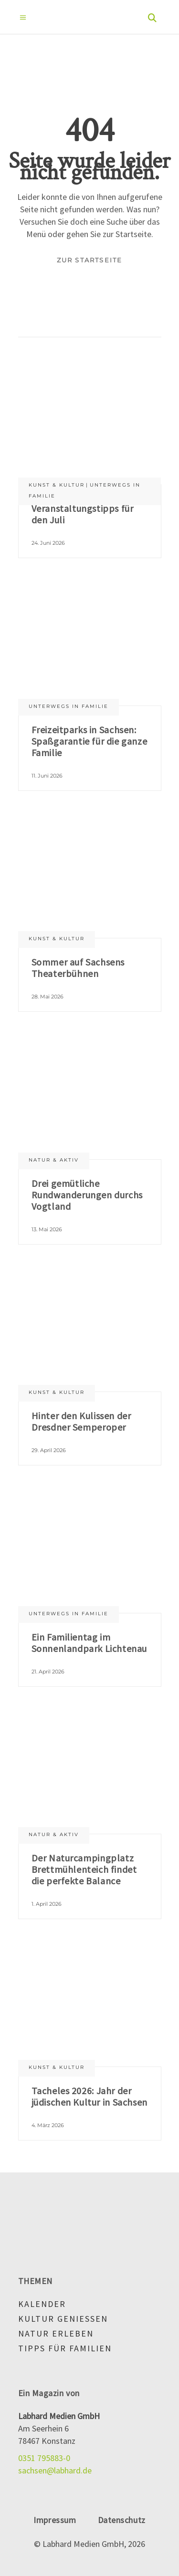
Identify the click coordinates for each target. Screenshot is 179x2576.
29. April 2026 (49, 1450)
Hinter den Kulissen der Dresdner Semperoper (81, 1421)
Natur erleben (56, 2333)
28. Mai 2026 (47, 996)
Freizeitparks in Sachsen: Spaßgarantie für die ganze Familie (89, 741)
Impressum (54, 2519)
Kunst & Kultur (56, 485)
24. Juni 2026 (48, 543)
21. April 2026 (48, 1671)
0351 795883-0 (44, 2457)
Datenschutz (122, 2519)
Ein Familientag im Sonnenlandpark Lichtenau (89, 1642)
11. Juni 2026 (47, 775)
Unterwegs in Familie (68, 706)
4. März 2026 (48, 2125)
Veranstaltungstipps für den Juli (83, 514)
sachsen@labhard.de (55, 2470)
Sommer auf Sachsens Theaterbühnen (78, 967)
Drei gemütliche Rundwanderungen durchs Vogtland (87, 1194)
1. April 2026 (47, 1904)
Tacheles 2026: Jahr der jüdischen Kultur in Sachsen (89, 2096)
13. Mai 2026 (47, 1229)
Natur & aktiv (54, 1160)
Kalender (42, 2303)
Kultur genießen (63, 2318)
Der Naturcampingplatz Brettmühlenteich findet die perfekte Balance (84, 1869)
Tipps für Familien (65, 2348)
